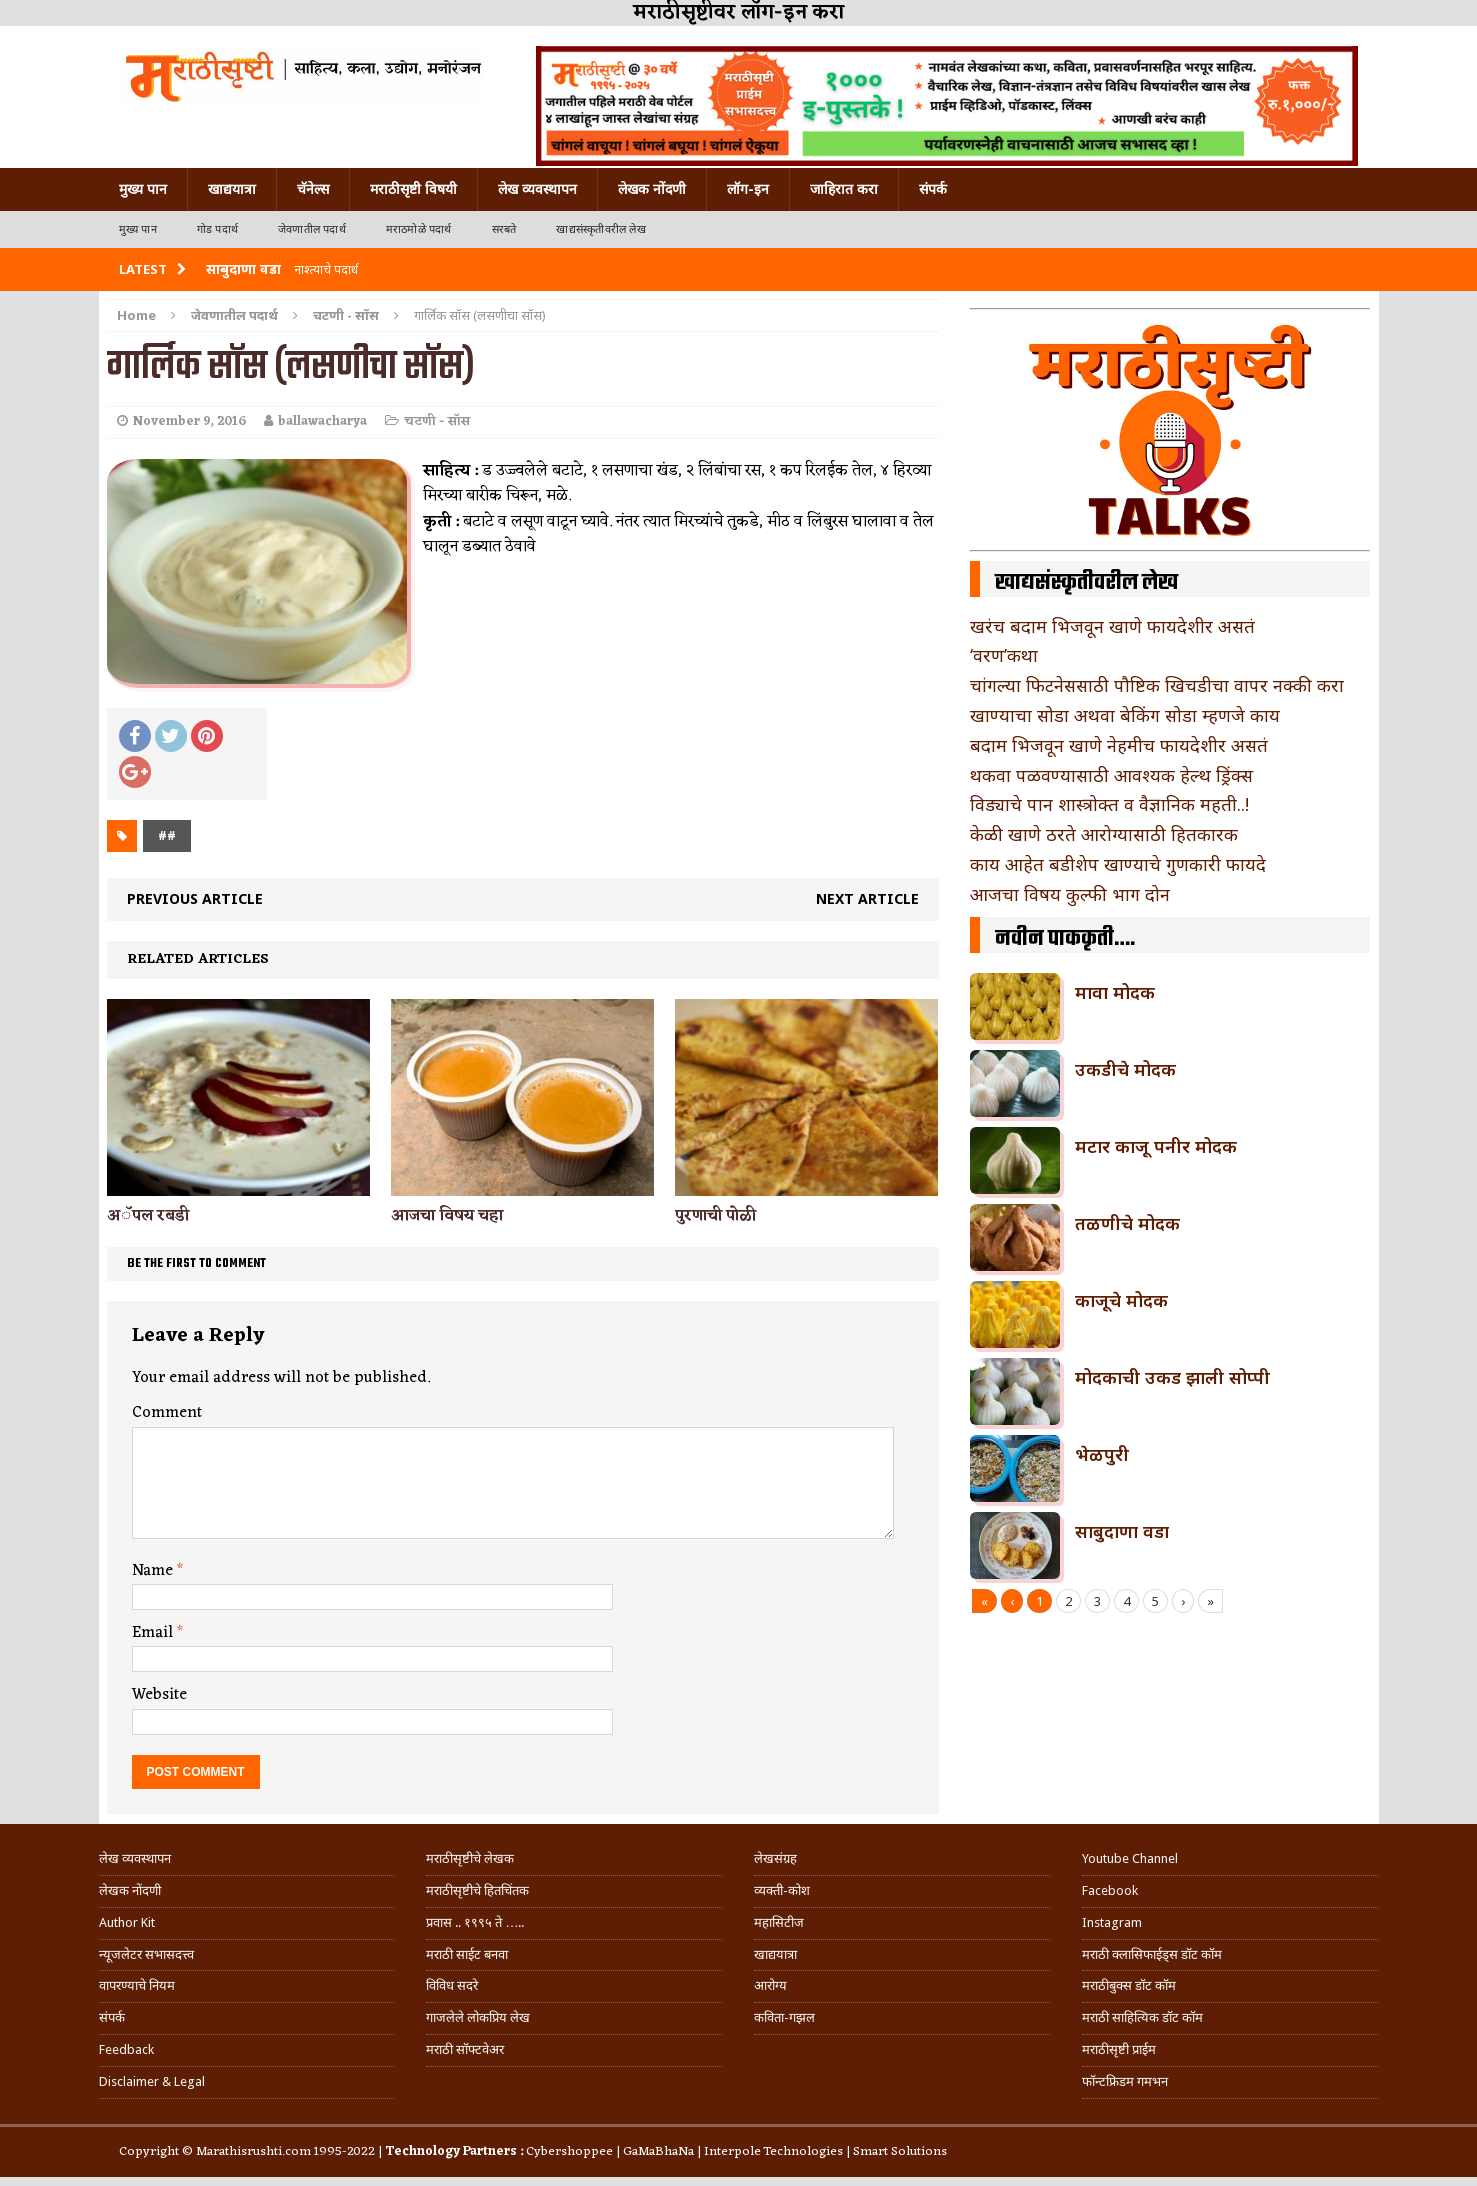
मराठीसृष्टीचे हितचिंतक (477, 1890)
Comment (167, 1413)
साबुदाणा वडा (1122, 1531)
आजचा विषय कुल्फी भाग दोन (1070, 894)
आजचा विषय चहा (447, 1216)
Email (154, 1633)
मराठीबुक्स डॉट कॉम (1129, 1985)
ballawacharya (322, 421)
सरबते (504, 229)
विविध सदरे (452, 1985)
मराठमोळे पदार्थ (419, 229)
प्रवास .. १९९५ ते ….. (475, 1922)
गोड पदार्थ (217, 229)
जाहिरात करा (844, 189)
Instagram (1112, 1922)
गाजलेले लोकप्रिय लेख (478, 2017)
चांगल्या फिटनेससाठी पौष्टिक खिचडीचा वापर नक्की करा (1157, 685)
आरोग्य (770, 1985)
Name (154, 1571)
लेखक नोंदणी (652, 189)
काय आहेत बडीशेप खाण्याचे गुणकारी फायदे (1118, 864)
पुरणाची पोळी (715, 1216)
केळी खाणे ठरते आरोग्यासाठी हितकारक (1104, 834)
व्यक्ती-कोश (782, 1890)
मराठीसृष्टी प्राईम (1119, 2049)
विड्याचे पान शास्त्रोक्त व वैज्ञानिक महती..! (1109, 804)
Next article (867, 898)
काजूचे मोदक (1121, 1300)
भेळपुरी (1102, 1454)
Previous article (195, 898)
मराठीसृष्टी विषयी (413, 189)
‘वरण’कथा (1004, 655)
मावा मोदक (1115, 992)
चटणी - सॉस (437, 421)
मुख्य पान (143, 189)
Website (159, 1695)
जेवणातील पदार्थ (312, 229)
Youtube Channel (1130, 1858)
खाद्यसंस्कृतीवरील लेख (600, 229)
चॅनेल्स (313, 189)
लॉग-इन (748, 189)
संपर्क (933, 189)
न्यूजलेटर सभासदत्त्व (146, 1954)
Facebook (1110, 1890)
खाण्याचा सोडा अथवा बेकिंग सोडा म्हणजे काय (1125, 715)
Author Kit (127, 1922)
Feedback (126, 2049)
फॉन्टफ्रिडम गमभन (1125, 2081)
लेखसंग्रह (775, 1858)
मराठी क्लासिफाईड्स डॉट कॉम (1152, 1954)
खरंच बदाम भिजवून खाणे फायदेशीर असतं (1112, 626)
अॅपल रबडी (148, 1216)
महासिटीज (779, 1922)
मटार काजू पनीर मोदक (1156, 1146)
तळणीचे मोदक (1127, 1223)
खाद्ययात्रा (232, 189)
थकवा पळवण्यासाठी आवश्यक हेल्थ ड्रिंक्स (1111, 775)
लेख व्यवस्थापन (537, 189)
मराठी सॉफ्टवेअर (465, 2049)
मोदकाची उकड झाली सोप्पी (1172, 1377)
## (167, 835)
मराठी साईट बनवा (467, 1954)
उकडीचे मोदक (1125, 1069)
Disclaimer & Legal (152, 2081)
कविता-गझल (784, 2017)
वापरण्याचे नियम (137, 1985)
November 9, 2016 (189, 421)
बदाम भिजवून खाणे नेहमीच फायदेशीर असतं (1119, 745)
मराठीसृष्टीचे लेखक (470, 1858)
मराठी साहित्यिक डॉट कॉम (1142, 2017)
